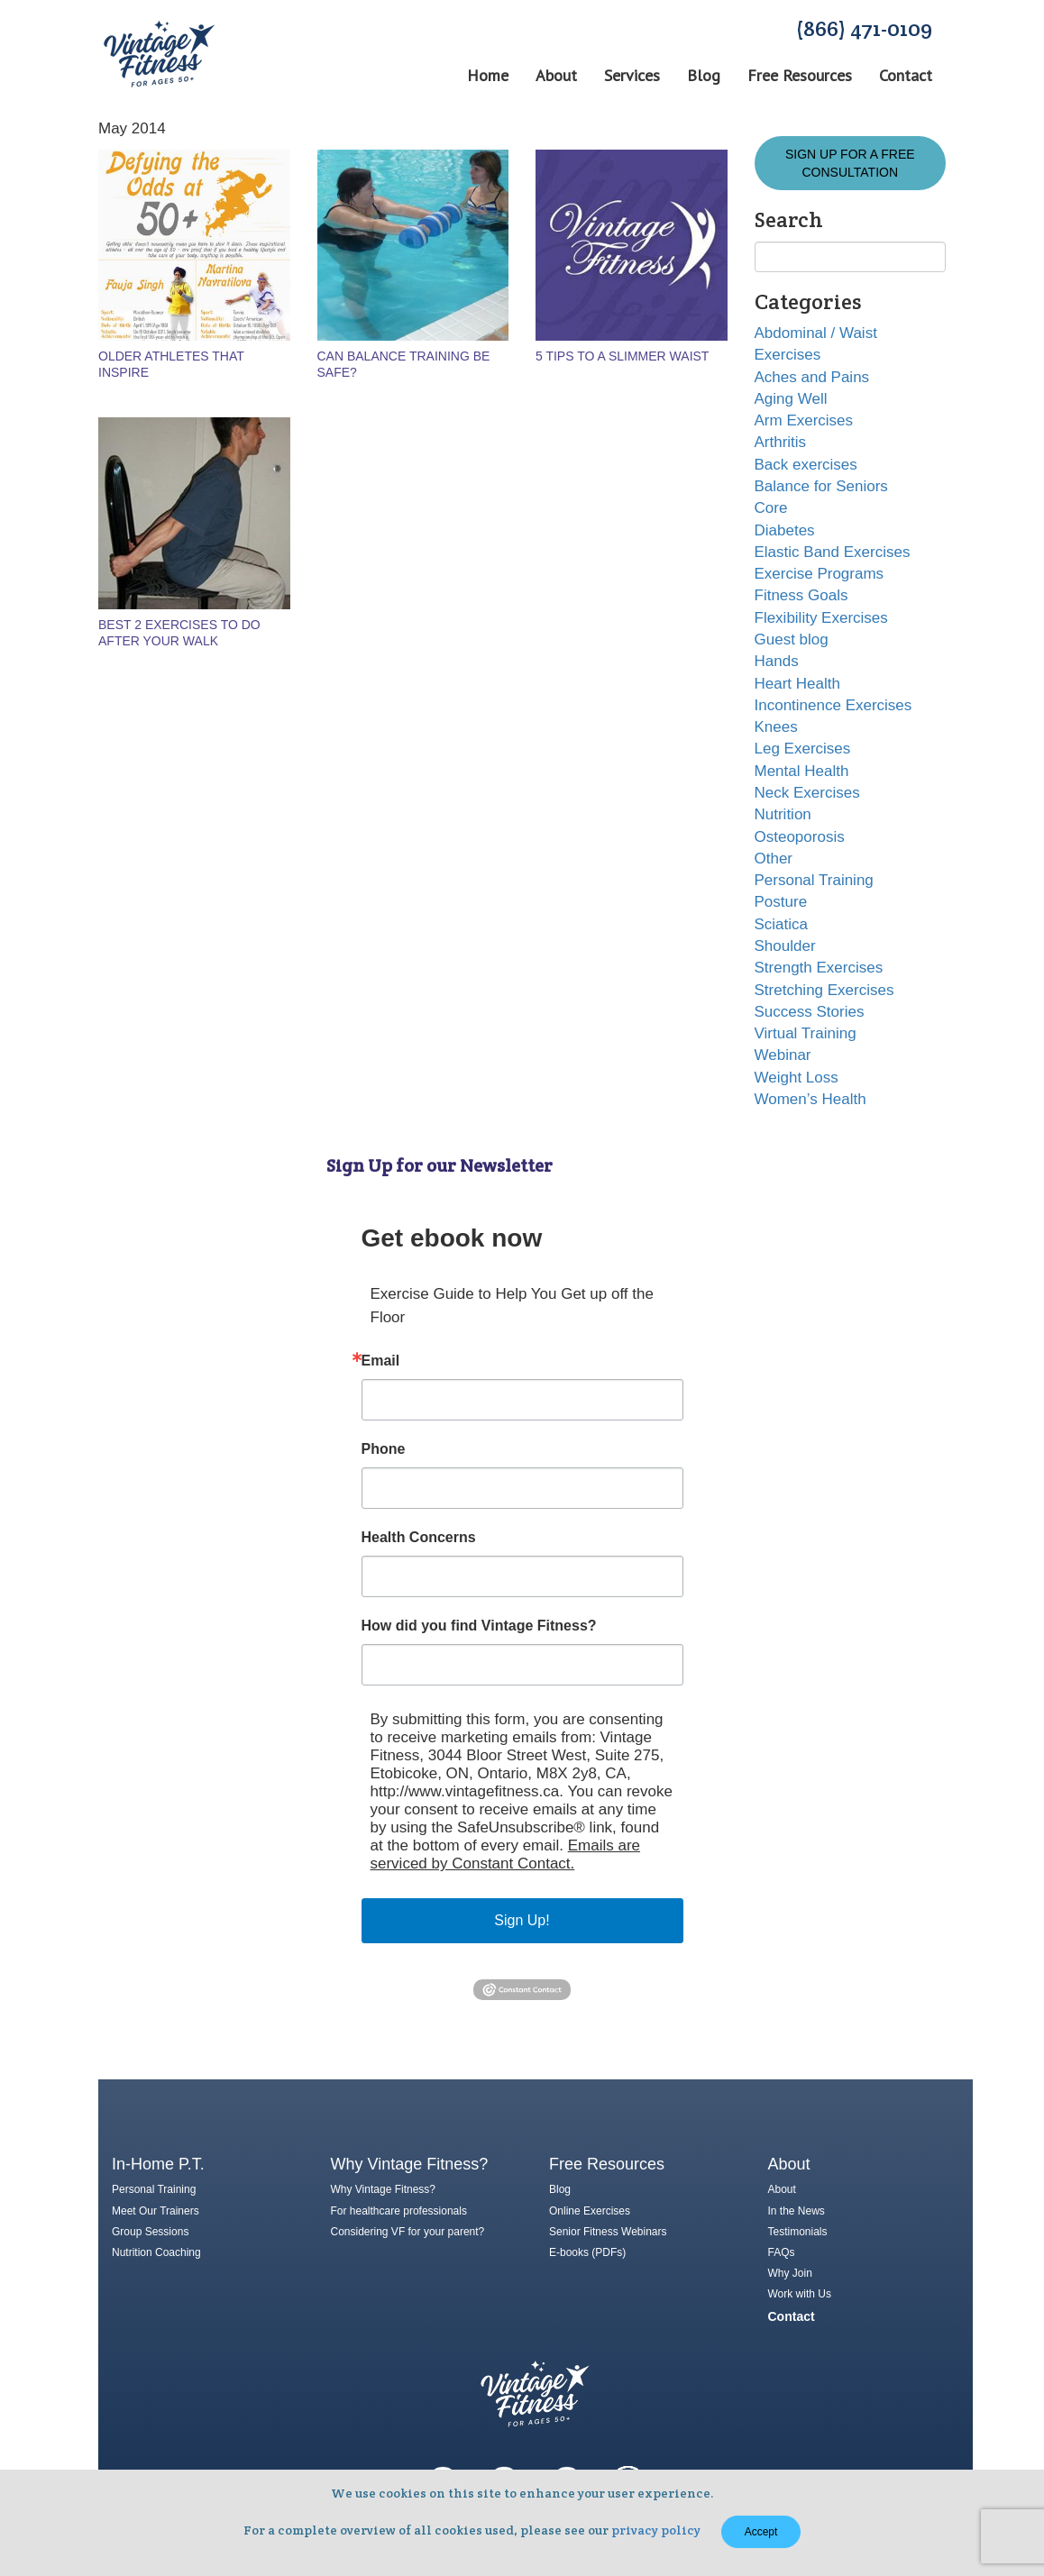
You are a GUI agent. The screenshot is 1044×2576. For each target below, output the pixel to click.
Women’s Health (810, 1099)
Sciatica (782, 924)
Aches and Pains (812, 377)
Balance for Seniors (821, 486)
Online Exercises (589, 2211)
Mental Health (802, 771)
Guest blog (792, 639)
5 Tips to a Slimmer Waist (622, 356)
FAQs (781, 2252)
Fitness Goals (801, 595)
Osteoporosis (800, 836)
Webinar (783, 1055)
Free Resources (799, 76)
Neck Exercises (807, 792)
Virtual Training (805, 1033)
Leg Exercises (803, 748)
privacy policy (656, 2530)
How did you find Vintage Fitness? (479, 1626)
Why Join (790, 2273)
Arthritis (781, 442)
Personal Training (814, 880)
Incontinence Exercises (833, 705)
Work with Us (799, 2294)
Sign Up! (521, 1920)
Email (381, 1361)
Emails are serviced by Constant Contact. (506, 1854)
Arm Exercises (804, 420)
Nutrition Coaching (156, 2252)
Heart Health (797, 683)
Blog (703, 76)
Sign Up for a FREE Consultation (850, 163)
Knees (776, 726)
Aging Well (791, 398)
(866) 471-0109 (864, 28)
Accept (761, 2532)
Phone (384, 1449)
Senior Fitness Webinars (608, 2231)
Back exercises (806, 464)
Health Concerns (419, 1537)
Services (632, 76)
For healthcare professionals (399, 2211)
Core (771, 507)
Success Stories (810, 1011)
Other (774, 858)
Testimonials (798, 2231)
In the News (796, 2211)
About (556, 76)
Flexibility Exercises (821, 617)
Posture (781, 901)
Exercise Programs (819, 573)
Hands (777, 661)
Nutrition (783, 814)
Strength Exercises (819, 967)
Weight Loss (796, 1077)
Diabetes (785, 530)
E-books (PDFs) (587, 2252)
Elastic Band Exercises (833, 552)
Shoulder (785, 946)
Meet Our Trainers (155, 2211)
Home (487, 76)
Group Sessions (150, 2231)
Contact (905, 76)
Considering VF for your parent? (408, 2231)
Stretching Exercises (824, 990)
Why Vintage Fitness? (383, 2189)
